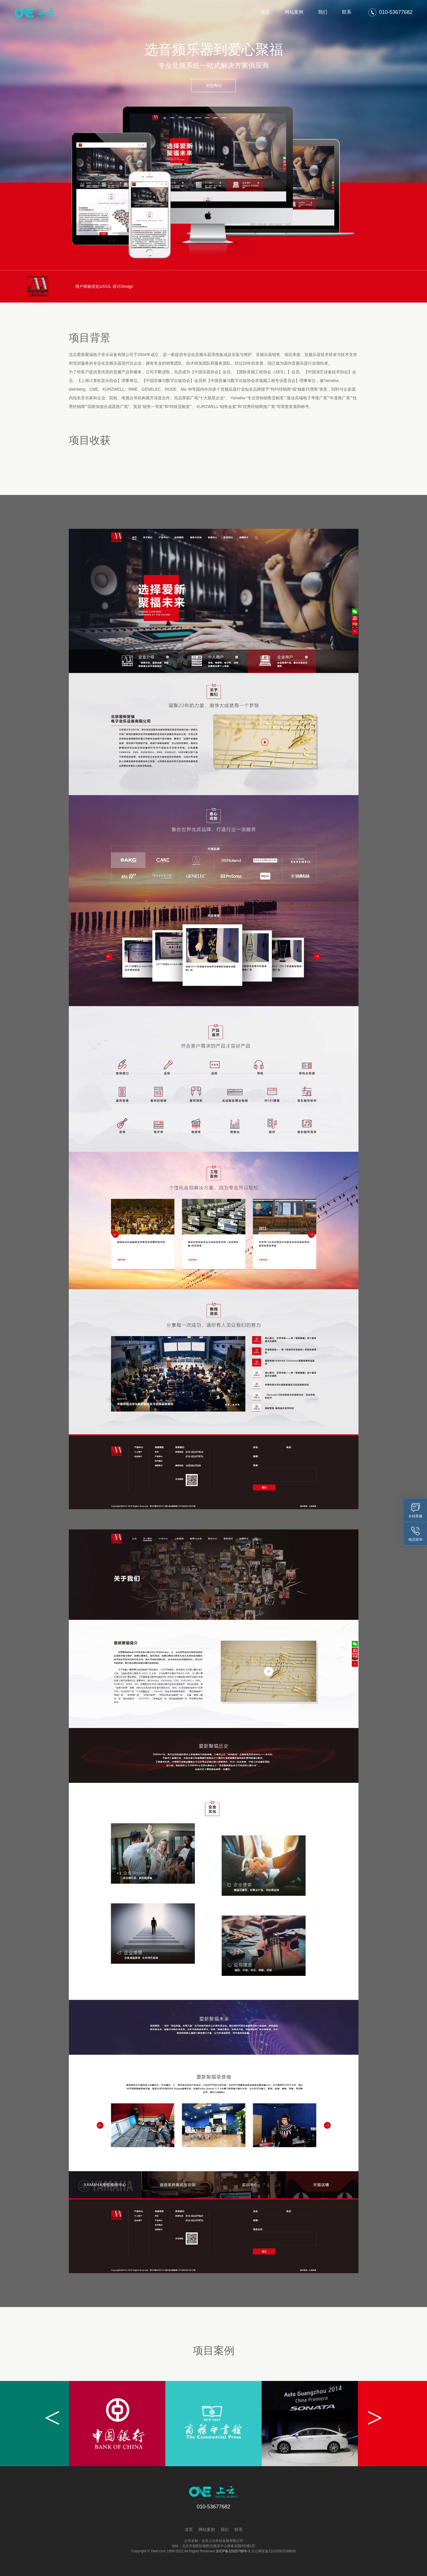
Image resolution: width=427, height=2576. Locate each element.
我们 (322, 12)
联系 (346, 12)
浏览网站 (214, 85)
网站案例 (294, 12)
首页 (265, 12)
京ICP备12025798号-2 (233, 2551)
